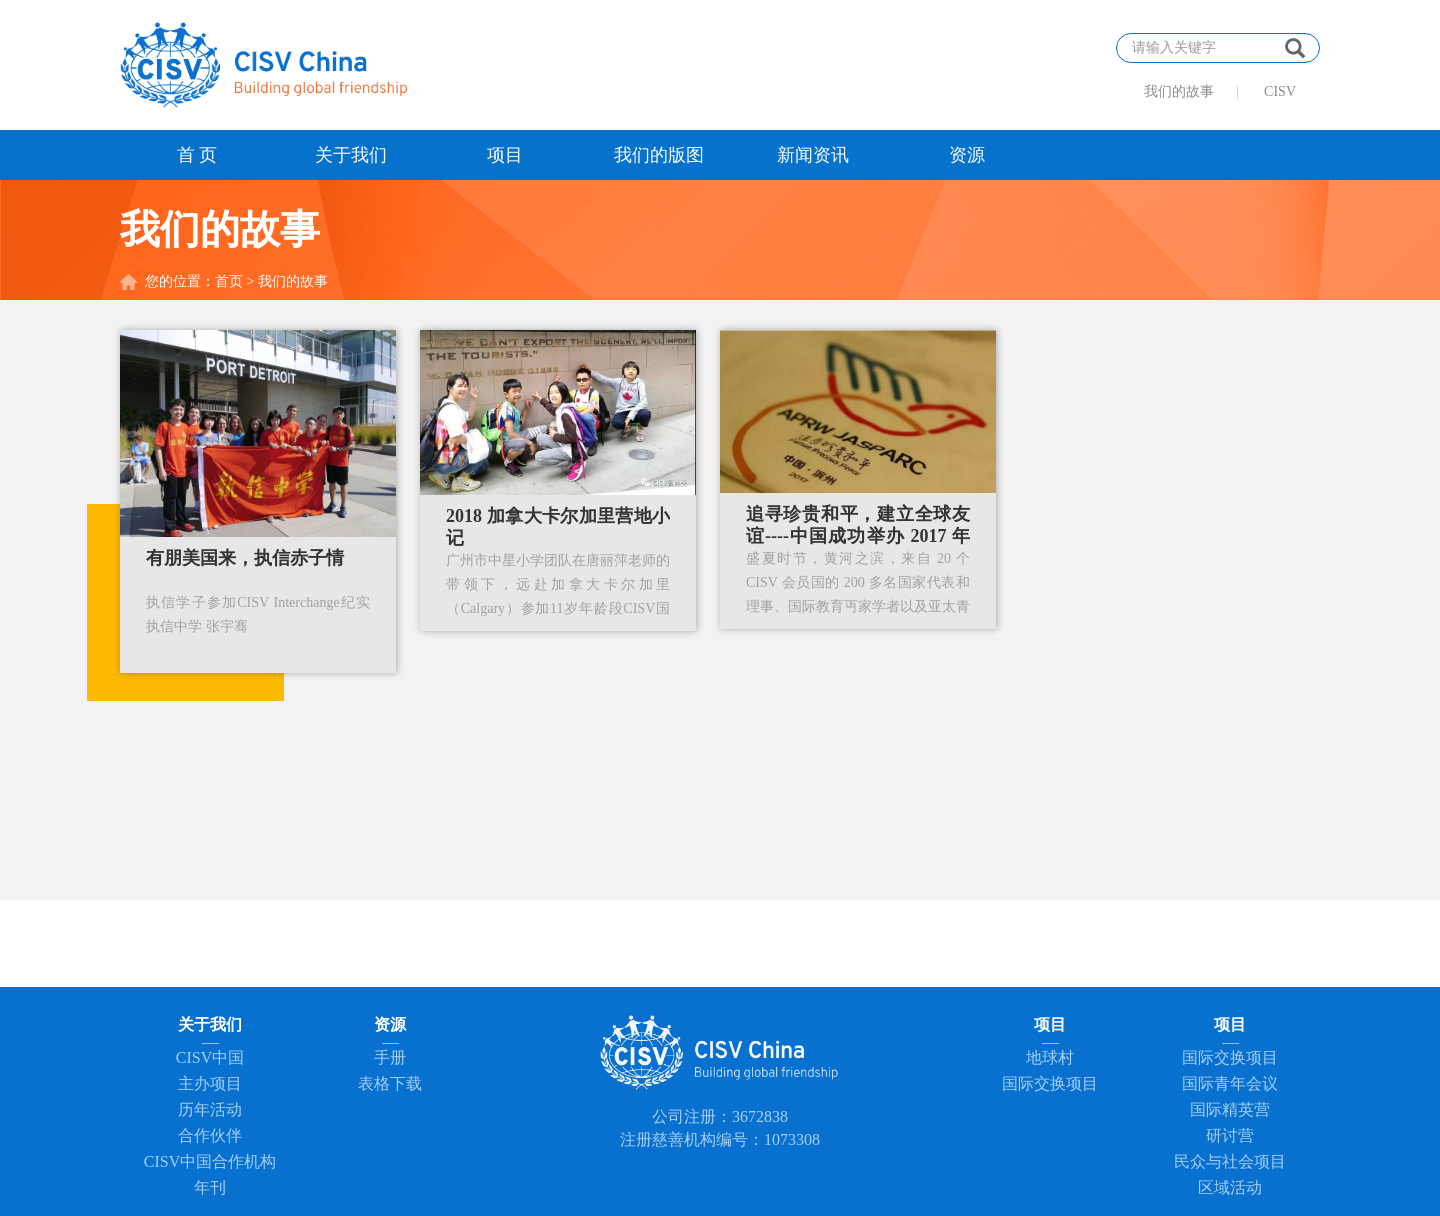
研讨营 (1230, 1135)
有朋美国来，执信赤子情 (245, 558)
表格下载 (390, 1083)
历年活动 (210, 1109)
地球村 (1050, 1057)
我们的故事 (1179, 91)
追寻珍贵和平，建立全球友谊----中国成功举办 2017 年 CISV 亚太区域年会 (858, 536)
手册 (390, 1057)
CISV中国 (210, 1057)
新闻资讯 (813, 155)
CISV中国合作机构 (210, 1161)
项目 (505, 155)
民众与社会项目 (1230, 1161)
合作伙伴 (210, 1135)
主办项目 (210, 1083)
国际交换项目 (1050, 1083)
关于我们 (351, 155)
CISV (1280, 91)
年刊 (210, 1187)
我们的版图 (659, 155)
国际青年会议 (1230, 1083)
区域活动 (1230, 1187)
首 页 (197, 155)
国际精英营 (1230, 1109)
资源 (967, 155)
